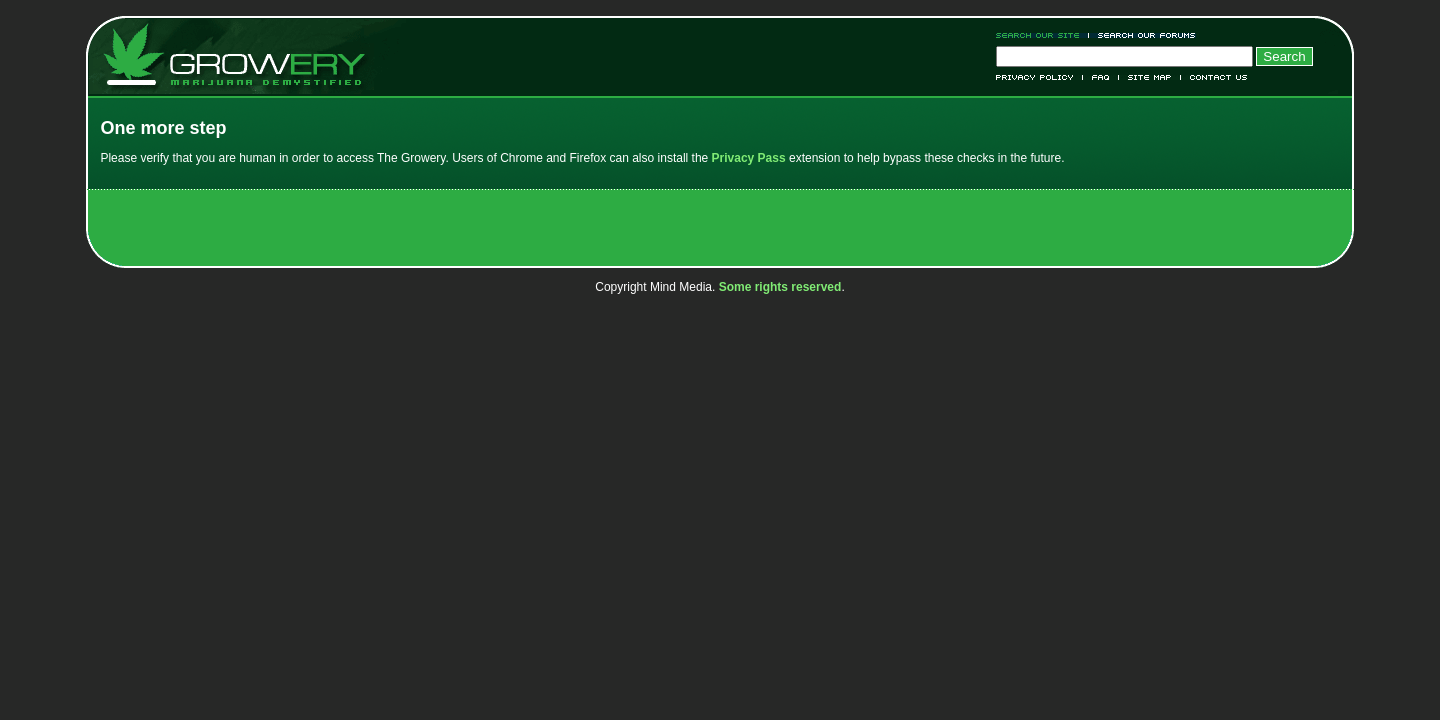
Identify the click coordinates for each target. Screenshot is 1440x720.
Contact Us (1214, 77)
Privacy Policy (1039, 77)
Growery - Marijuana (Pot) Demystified (246, 55)
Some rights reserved (780, 287)
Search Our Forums (1143, 35)
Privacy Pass (749, 158)
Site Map (1150, 77)
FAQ (1101, 77)
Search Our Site (1042, 35)
